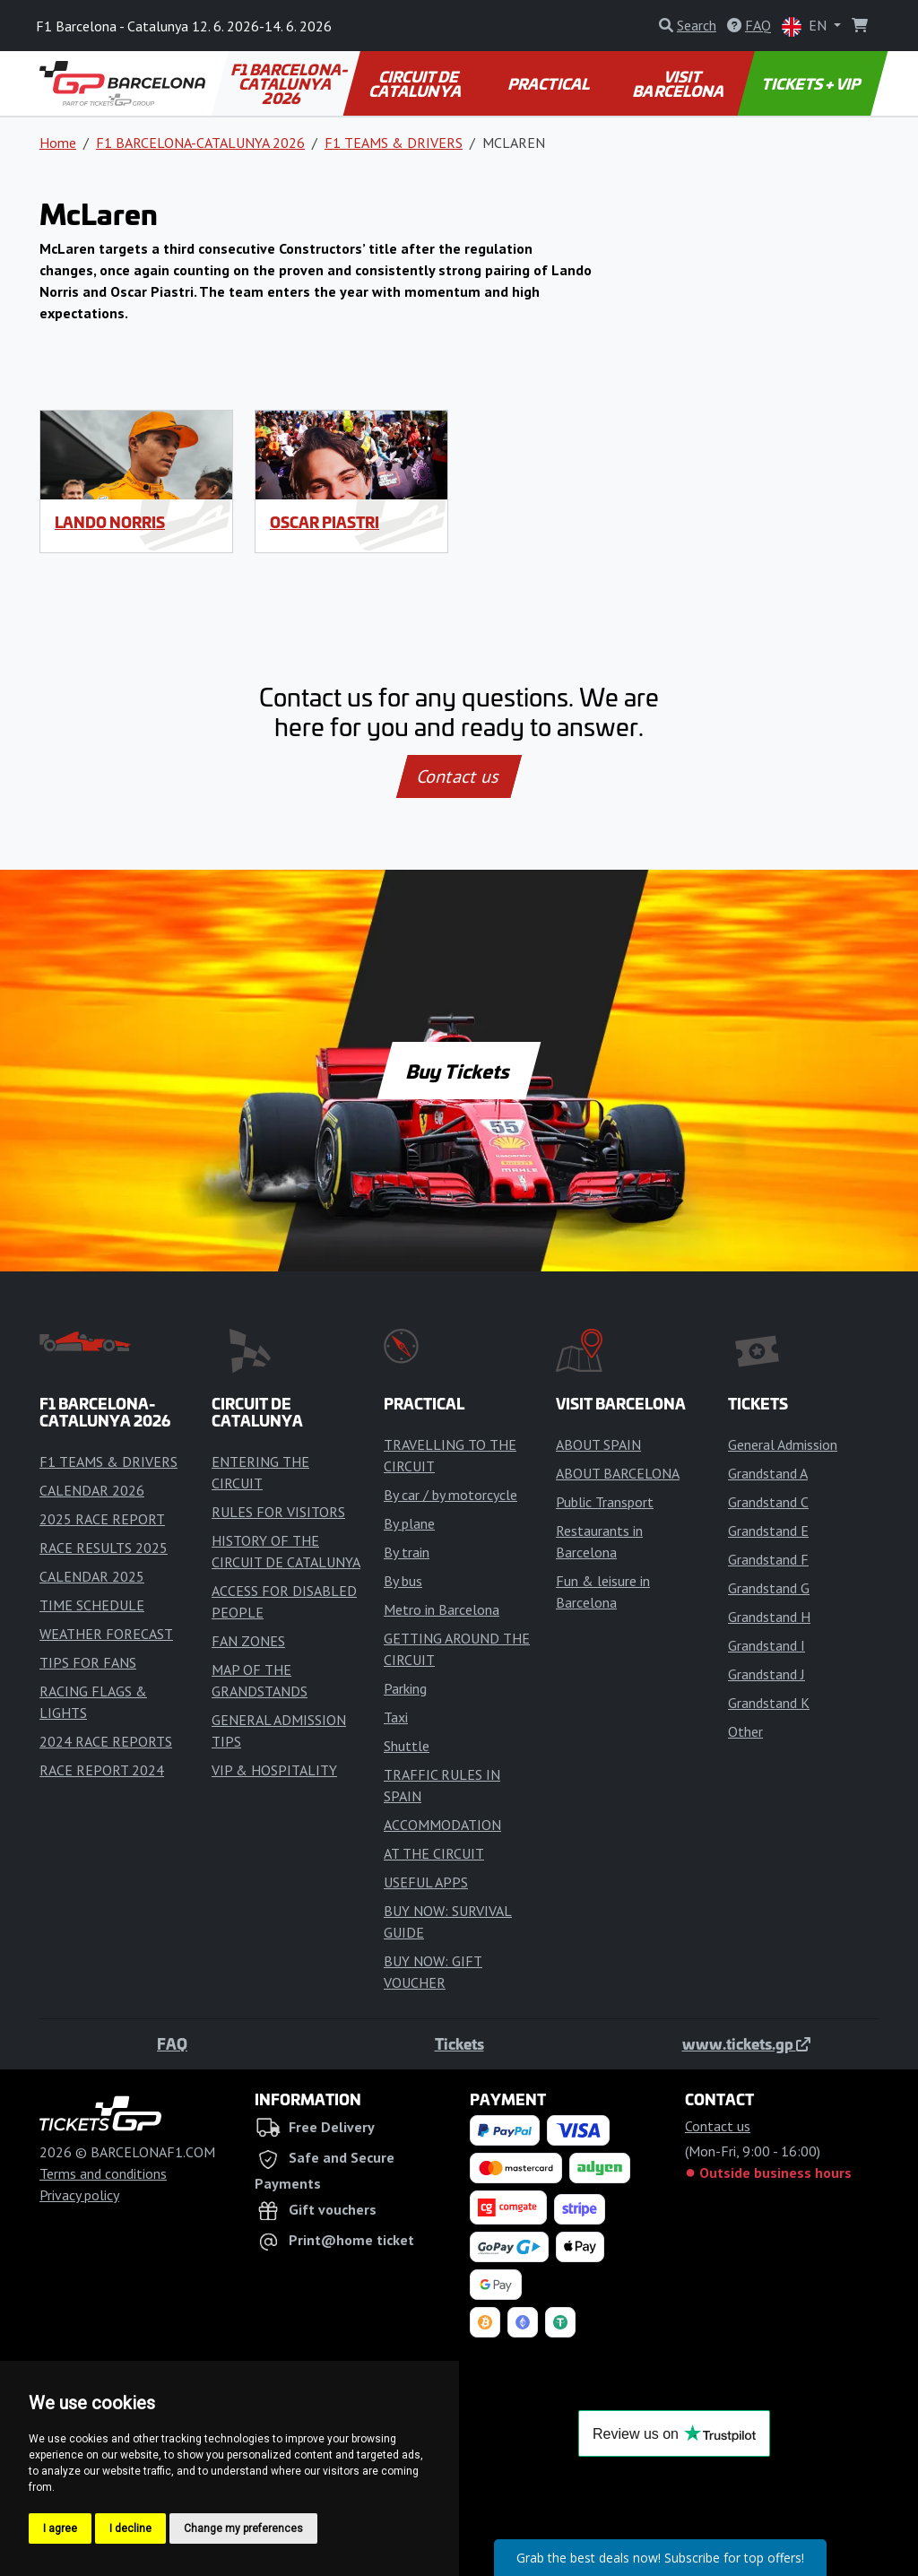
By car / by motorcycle (450, 1495)
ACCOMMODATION (442, 1825)
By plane (409, 1523)
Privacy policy (79, 2195)
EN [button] (806, 26)
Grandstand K (769, 1703)
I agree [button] (60, 2528)
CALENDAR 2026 (91, 1490)
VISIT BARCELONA (679, 83)
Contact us (459, 776)
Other (745, 1731)
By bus (403, 1581)
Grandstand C (768, 1502)
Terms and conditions (103, 2173)
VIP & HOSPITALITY (274, 1770)
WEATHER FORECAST (106, 1634)
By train (406, 1552)
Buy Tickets (458, 1070)
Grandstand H (769, 1617)
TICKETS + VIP (812, 83)
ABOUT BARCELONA (618, 1473)
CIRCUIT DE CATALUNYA (416, 83)
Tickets (459, 2043)
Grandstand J (766, 1674)
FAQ (172, 2043)
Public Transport (605, 1502)
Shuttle (406, 1746)
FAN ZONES (248, 1641)
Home (57, 143)
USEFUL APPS (426, 1882)
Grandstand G (769, 1588)
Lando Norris (110, 522)
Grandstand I (766, 1645)
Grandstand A (768, 1473)
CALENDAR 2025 (91, 1576)
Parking (405, 1688)
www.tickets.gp (746, 2043)
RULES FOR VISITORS (278, 1512)
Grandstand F (768, 1559)
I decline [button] (130, 2528)
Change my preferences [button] (243, 2528)
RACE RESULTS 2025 (103, 1548)
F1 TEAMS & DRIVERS (394, 143)
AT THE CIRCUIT (434, 1853)
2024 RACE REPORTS (105, 1741)
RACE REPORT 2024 (101, 1770)
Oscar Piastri (324, 522)
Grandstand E (768, 1531)
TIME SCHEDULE (91, 1605)
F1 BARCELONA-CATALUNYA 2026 (291, 83)
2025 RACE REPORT (102, 1519)
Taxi (396, 1717)
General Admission (782, 1444)
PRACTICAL (550, 83)
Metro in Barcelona (441, 1609)
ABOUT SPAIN (598, 1444)
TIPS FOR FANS (87, 1662)
